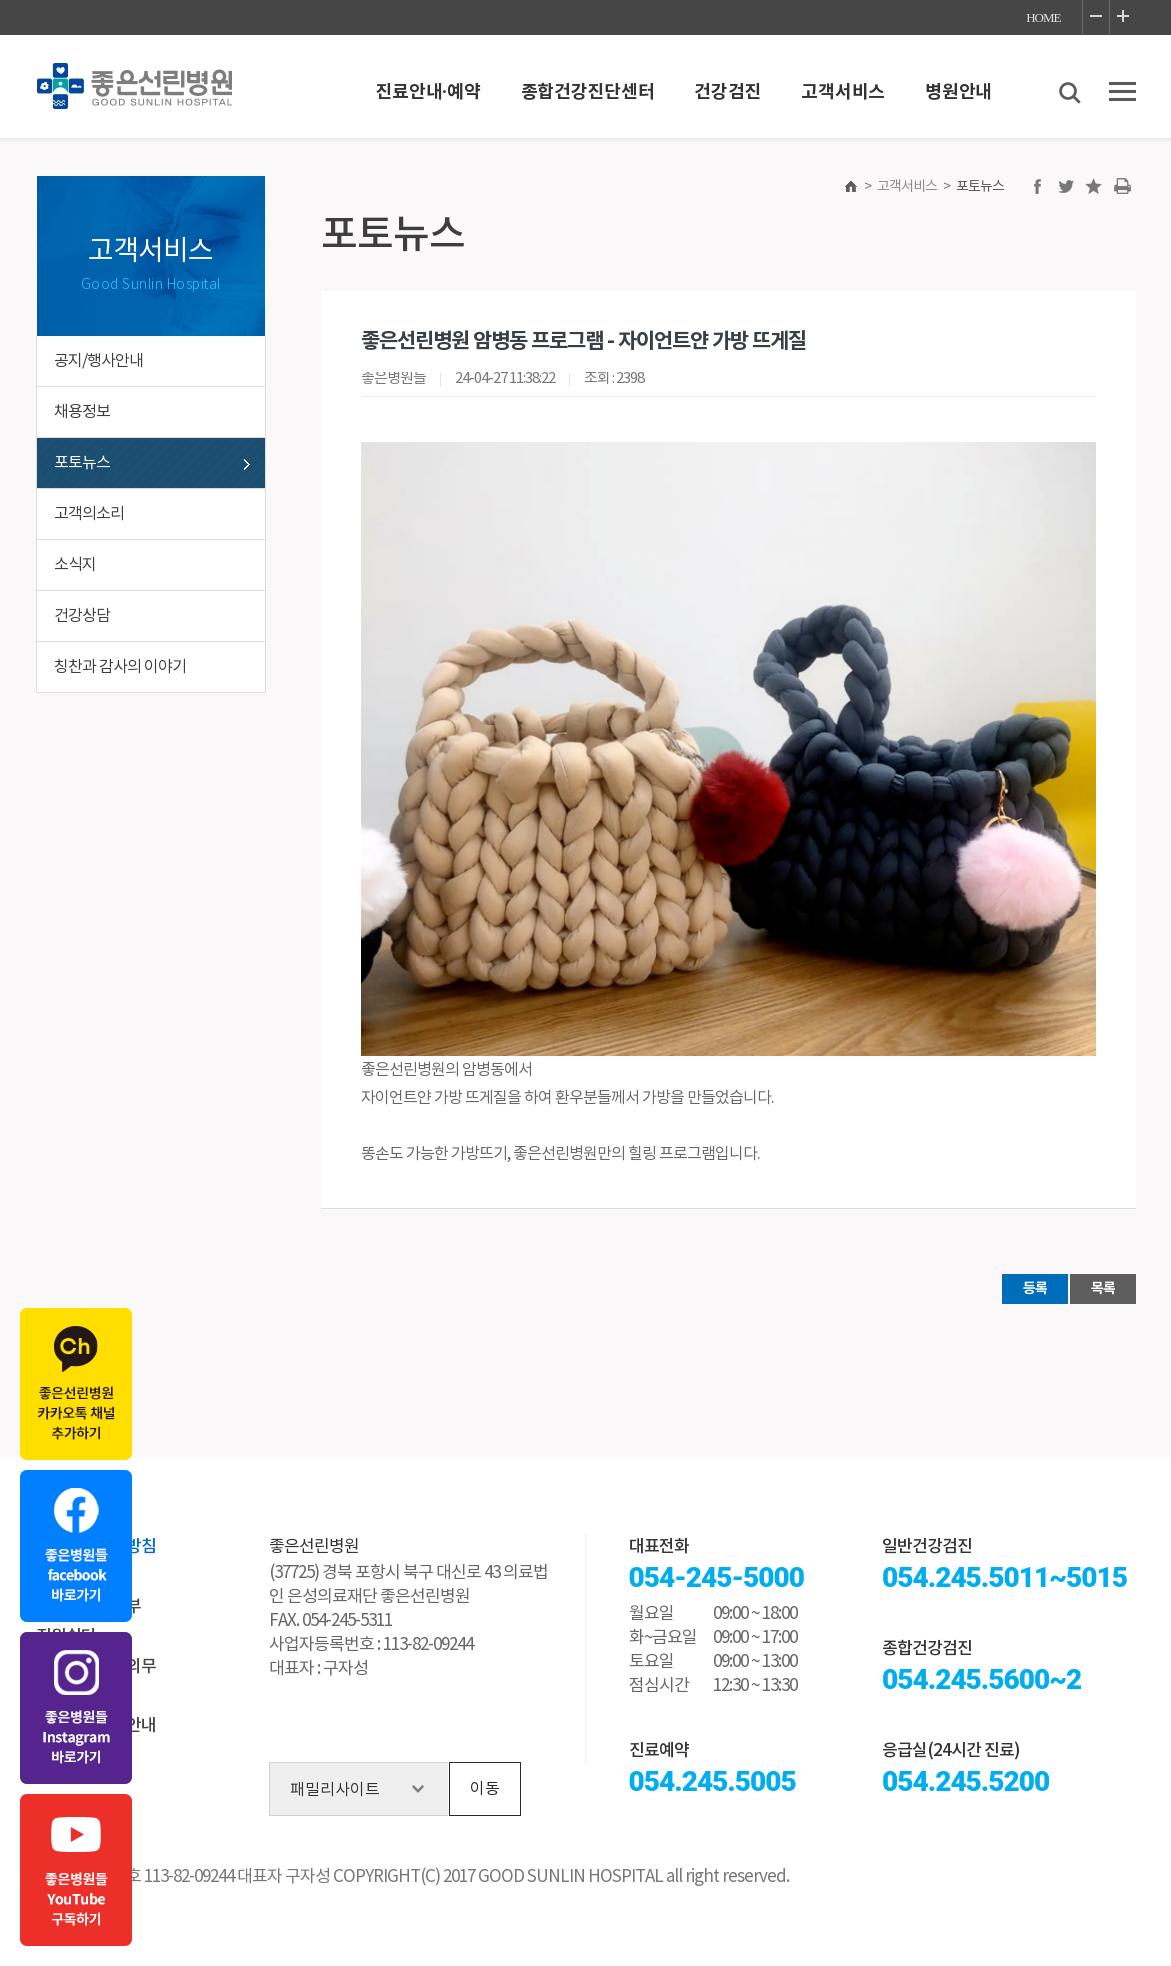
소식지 (75, 565)
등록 (1035, 1288)
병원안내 (958, 92)
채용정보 (82, 412)
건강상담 (82, 616)
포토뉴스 (82, 463)
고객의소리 (89, 514)
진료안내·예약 (428, 92)
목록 (1103, 1288)
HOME (1043, 17)
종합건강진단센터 (588, 92)
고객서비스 (843, 92)
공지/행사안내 (98, 361)
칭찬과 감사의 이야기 (120, 667)
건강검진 (727, 92)
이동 (485, 1789)
